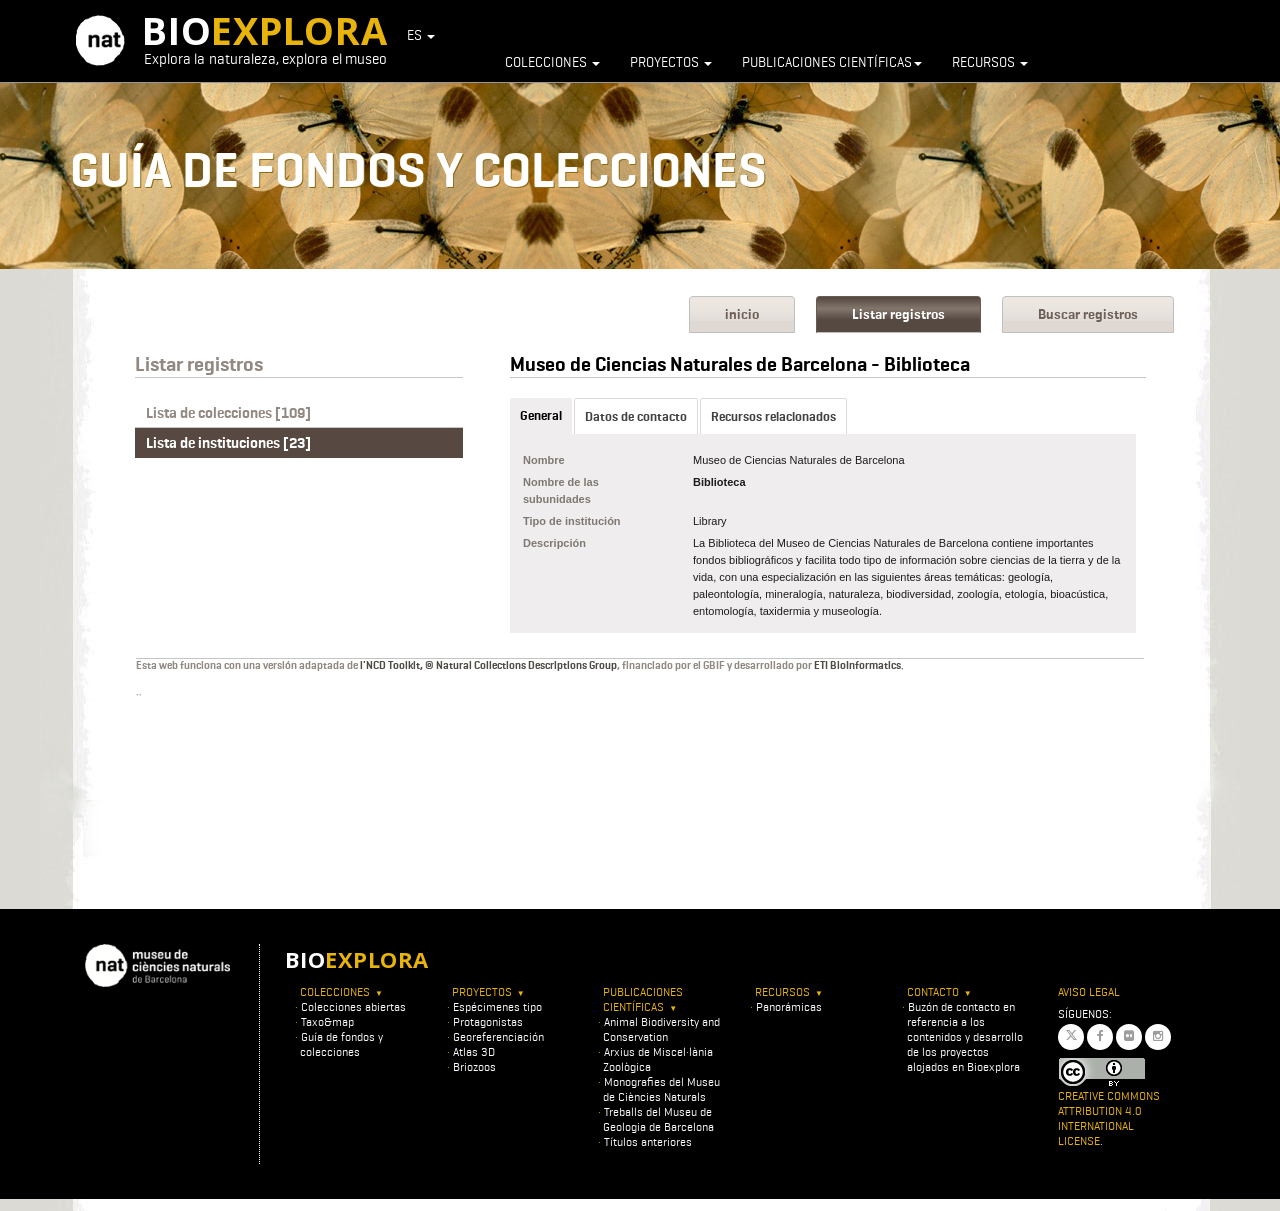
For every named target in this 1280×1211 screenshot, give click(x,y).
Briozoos (474, 1066)
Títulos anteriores (648, 1141)
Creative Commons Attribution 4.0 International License (1109, 1118)
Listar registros (898, 314)
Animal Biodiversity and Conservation (661, 1029)
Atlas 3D (474, 1051)
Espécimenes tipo (497, 1006)
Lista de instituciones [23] (228, 443)
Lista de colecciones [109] (228, 413)
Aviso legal (1089, 991)
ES (421, 35)
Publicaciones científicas (832, 62)
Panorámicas (789, 1006)
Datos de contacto (636, 416)
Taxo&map (327, 1021)
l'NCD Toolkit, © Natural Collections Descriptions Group (488, 665)
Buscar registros (1088, 314)
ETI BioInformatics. (859, 665)
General (541, 415)
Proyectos (671, 62)
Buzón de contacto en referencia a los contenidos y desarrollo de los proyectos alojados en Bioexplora (965, 1036)
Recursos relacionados (773, 416)
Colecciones (552, 62)
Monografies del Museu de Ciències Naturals (661, 1089)
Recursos (990, 62)
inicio (742, 314)
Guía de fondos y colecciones (341, 1044)
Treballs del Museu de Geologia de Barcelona (658, 1119)
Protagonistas (488, 1021)
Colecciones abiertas (353, 1006)
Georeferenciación (498, 1036)
